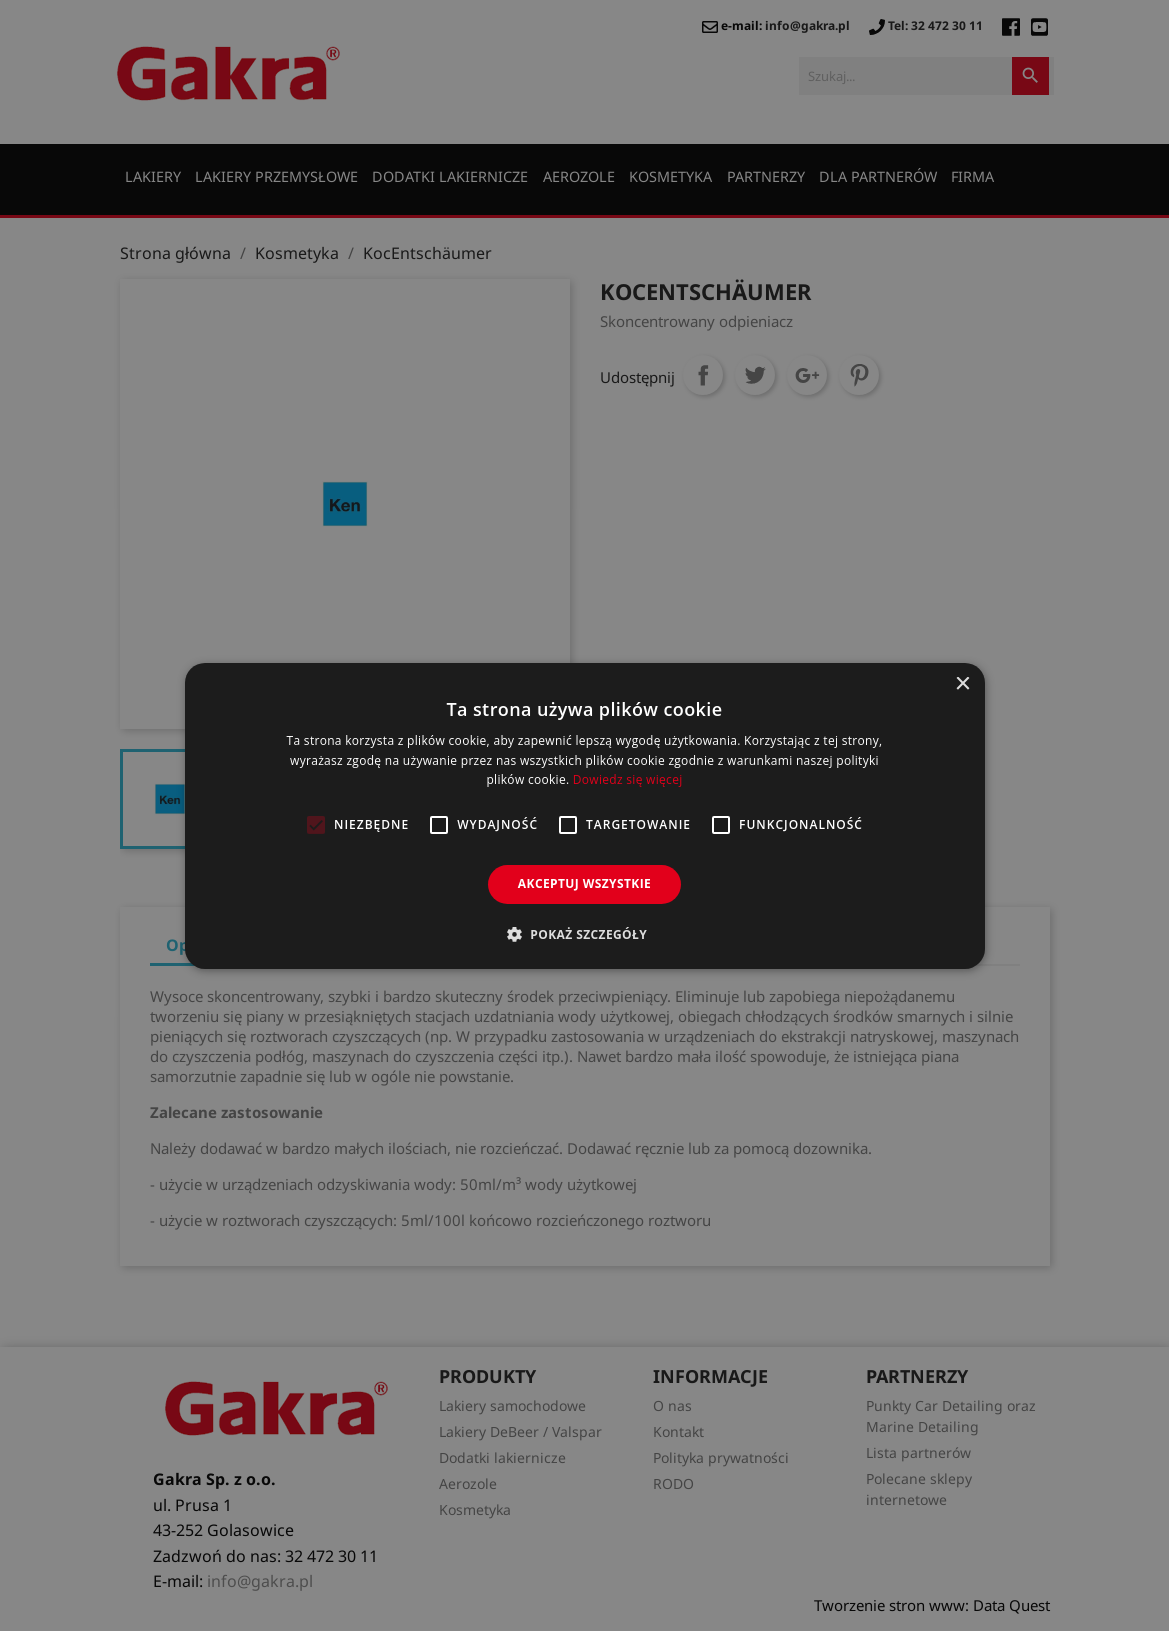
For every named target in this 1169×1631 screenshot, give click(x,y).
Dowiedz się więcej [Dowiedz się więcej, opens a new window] (628, 779)
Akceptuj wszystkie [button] (584, 883)
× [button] (962, 683)
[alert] (584, 815)
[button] (584, 934)
